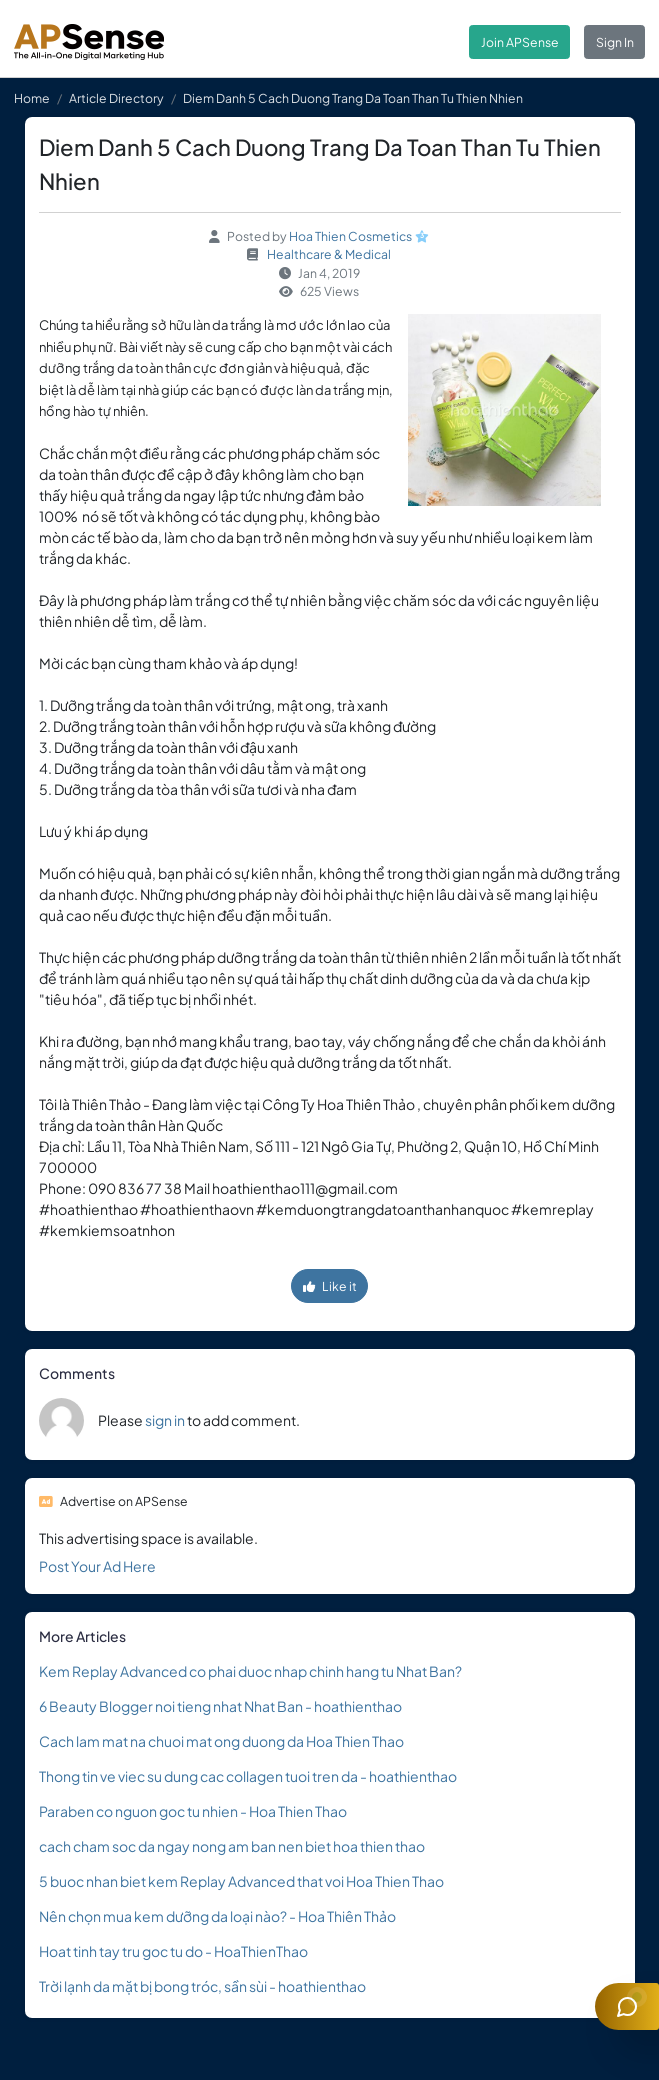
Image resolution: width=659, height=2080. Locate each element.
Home (32, 98)
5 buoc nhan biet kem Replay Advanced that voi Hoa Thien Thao (241, 1881)
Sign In (615, 42)
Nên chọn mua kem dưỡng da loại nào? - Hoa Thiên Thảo (217, 1916)
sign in (165, 1420)
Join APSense (520, 42)
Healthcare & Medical (329, 254)
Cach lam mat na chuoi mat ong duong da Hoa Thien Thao (221, 1741)
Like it (330, 1286)
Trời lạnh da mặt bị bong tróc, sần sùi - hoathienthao (202, 1986)
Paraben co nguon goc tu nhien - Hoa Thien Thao (193, 1811)
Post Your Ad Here (97, 1566)
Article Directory (116, 98)
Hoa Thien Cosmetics (350, 236)
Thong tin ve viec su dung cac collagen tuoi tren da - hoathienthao (248, 1776)
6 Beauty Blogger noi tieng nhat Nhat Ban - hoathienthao (220, 1706)
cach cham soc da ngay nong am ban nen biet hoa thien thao (232, 1846)
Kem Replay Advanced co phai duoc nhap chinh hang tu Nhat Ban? (250, 1671)
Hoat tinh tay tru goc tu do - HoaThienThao (173, 1951)
